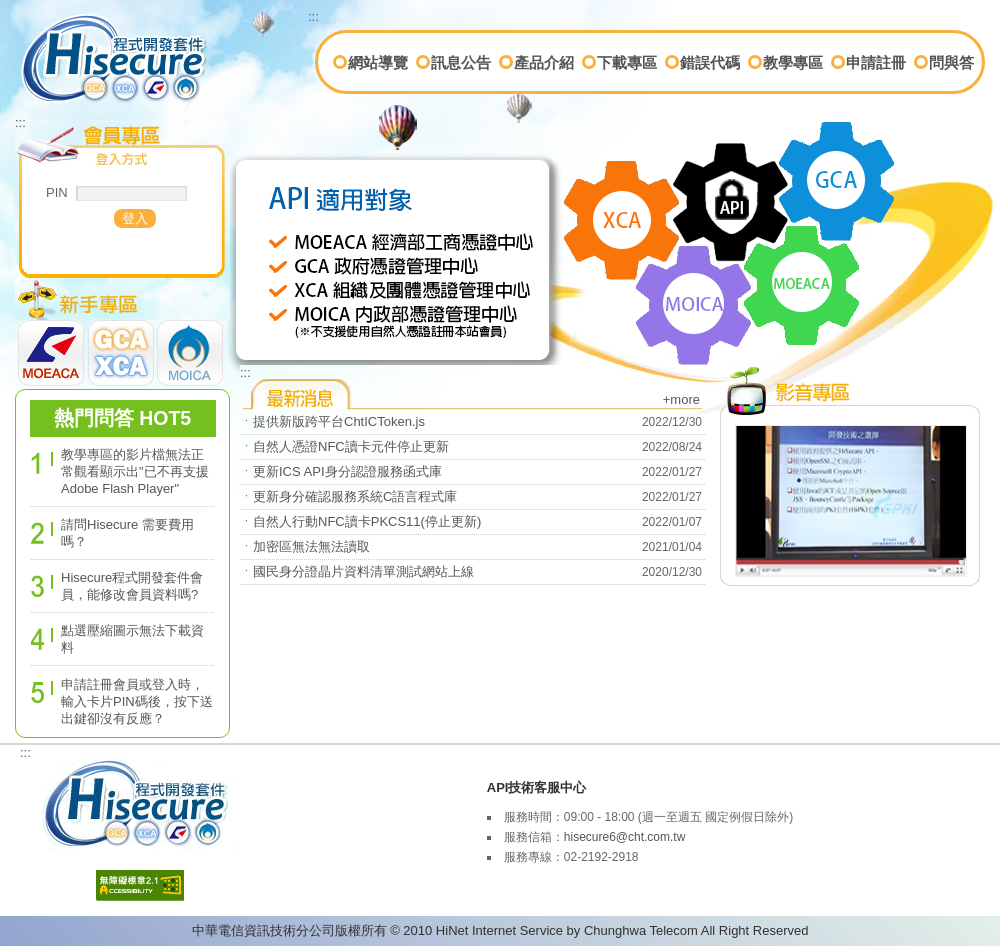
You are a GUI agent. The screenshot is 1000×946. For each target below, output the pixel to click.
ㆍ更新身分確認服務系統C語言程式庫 (348, 496)
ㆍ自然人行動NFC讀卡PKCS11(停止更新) (360, 521)
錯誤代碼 (710, 62)
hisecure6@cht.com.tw (625, 837)
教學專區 (793, 62)
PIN (57, 192)
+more (681, 399)
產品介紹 (544, 62)
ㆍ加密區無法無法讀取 (305, 546)
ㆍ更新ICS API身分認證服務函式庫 (341, 471)
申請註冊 (876, 62)
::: (313, 16)
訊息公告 (461, 62)
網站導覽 (378, 62)
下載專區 (627, 62)
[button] (135, 218)
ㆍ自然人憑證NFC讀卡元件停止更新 (344, 446)
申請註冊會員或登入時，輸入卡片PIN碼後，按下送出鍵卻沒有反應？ (137, 701)
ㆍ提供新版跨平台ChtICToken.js (332, 421)
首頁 (41, 27)
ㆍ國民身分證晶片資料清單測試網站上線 (357, 571)
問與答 (951, 62)
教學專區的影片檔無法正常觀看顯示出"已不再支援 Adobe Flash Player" (135, 471)
